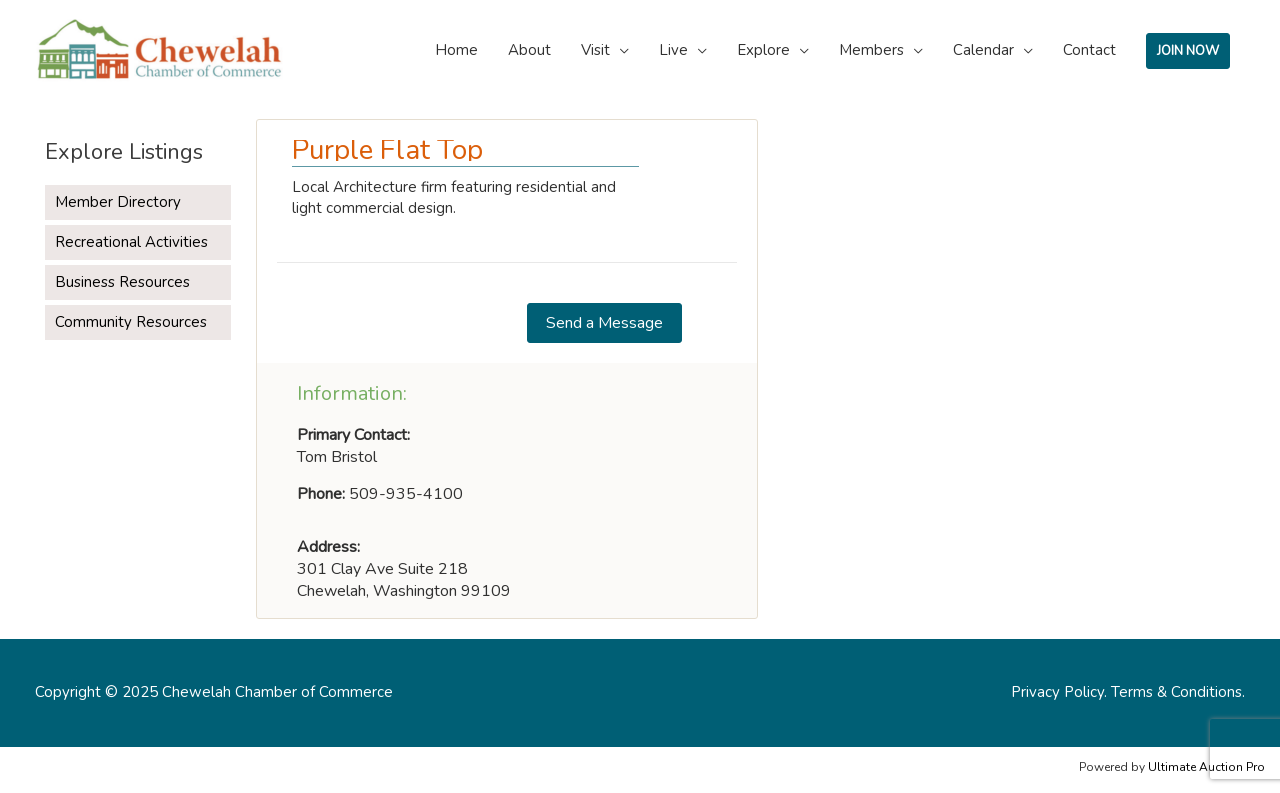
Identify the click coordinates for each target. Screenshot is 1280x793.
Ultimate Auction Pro (1206, 767)
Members (871, 50)
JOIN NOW (1188, 51)
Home (456, 50)
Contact (1089, 50)
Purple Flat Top (387, 150)
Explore (763, 50)
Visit (595, 50)
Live (673, 50)
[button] (604, 323)
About (529, 50)
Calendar (983, 50)
